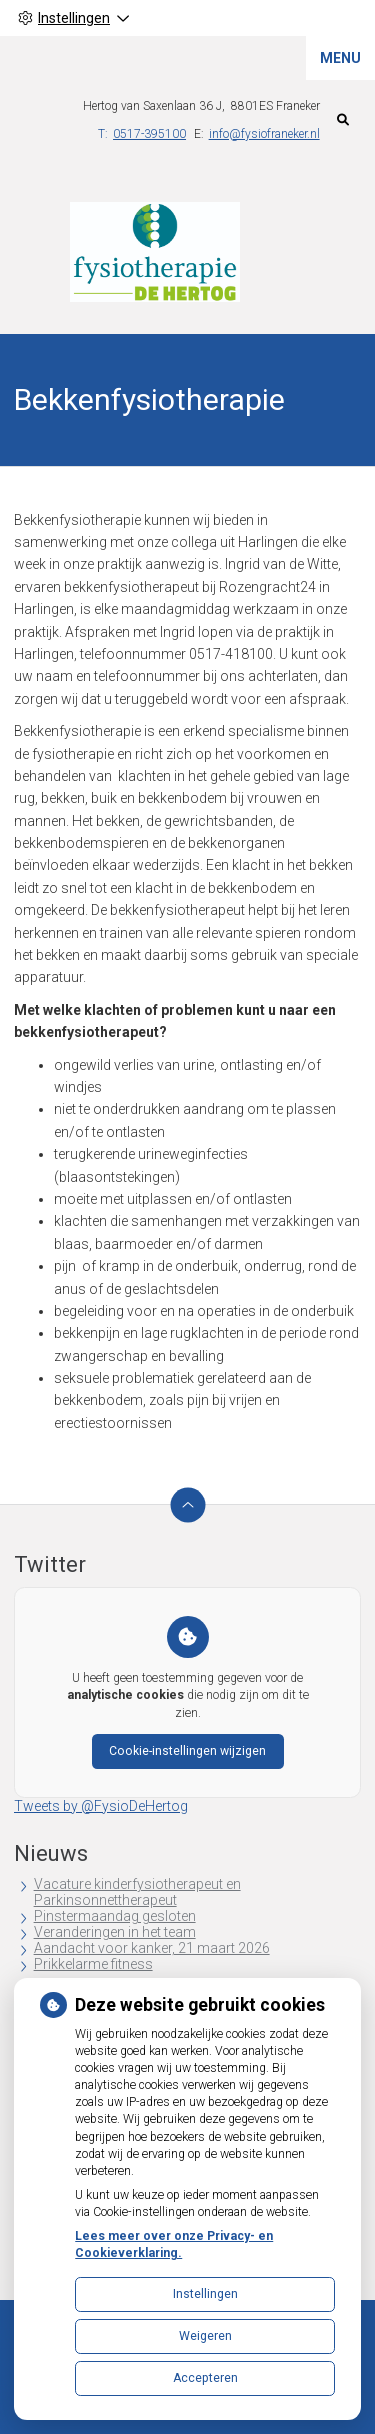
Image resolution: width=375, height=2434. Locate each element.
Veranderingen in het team (115, 1932)
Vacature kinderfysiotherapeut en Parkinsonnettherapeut (137, 1892)
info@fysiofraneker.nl (264, 134)
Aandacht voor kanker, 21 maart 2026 (152, 1948)
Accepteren (205, 2378)
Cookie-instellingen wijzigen (187, 1751)
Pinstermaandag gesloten (115, 1916)
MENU (340, 58)
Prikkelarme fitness (93, 1964)
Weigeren (205, 2336)
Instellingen (205, 2294)
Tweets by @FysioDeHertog (101, 1806)
